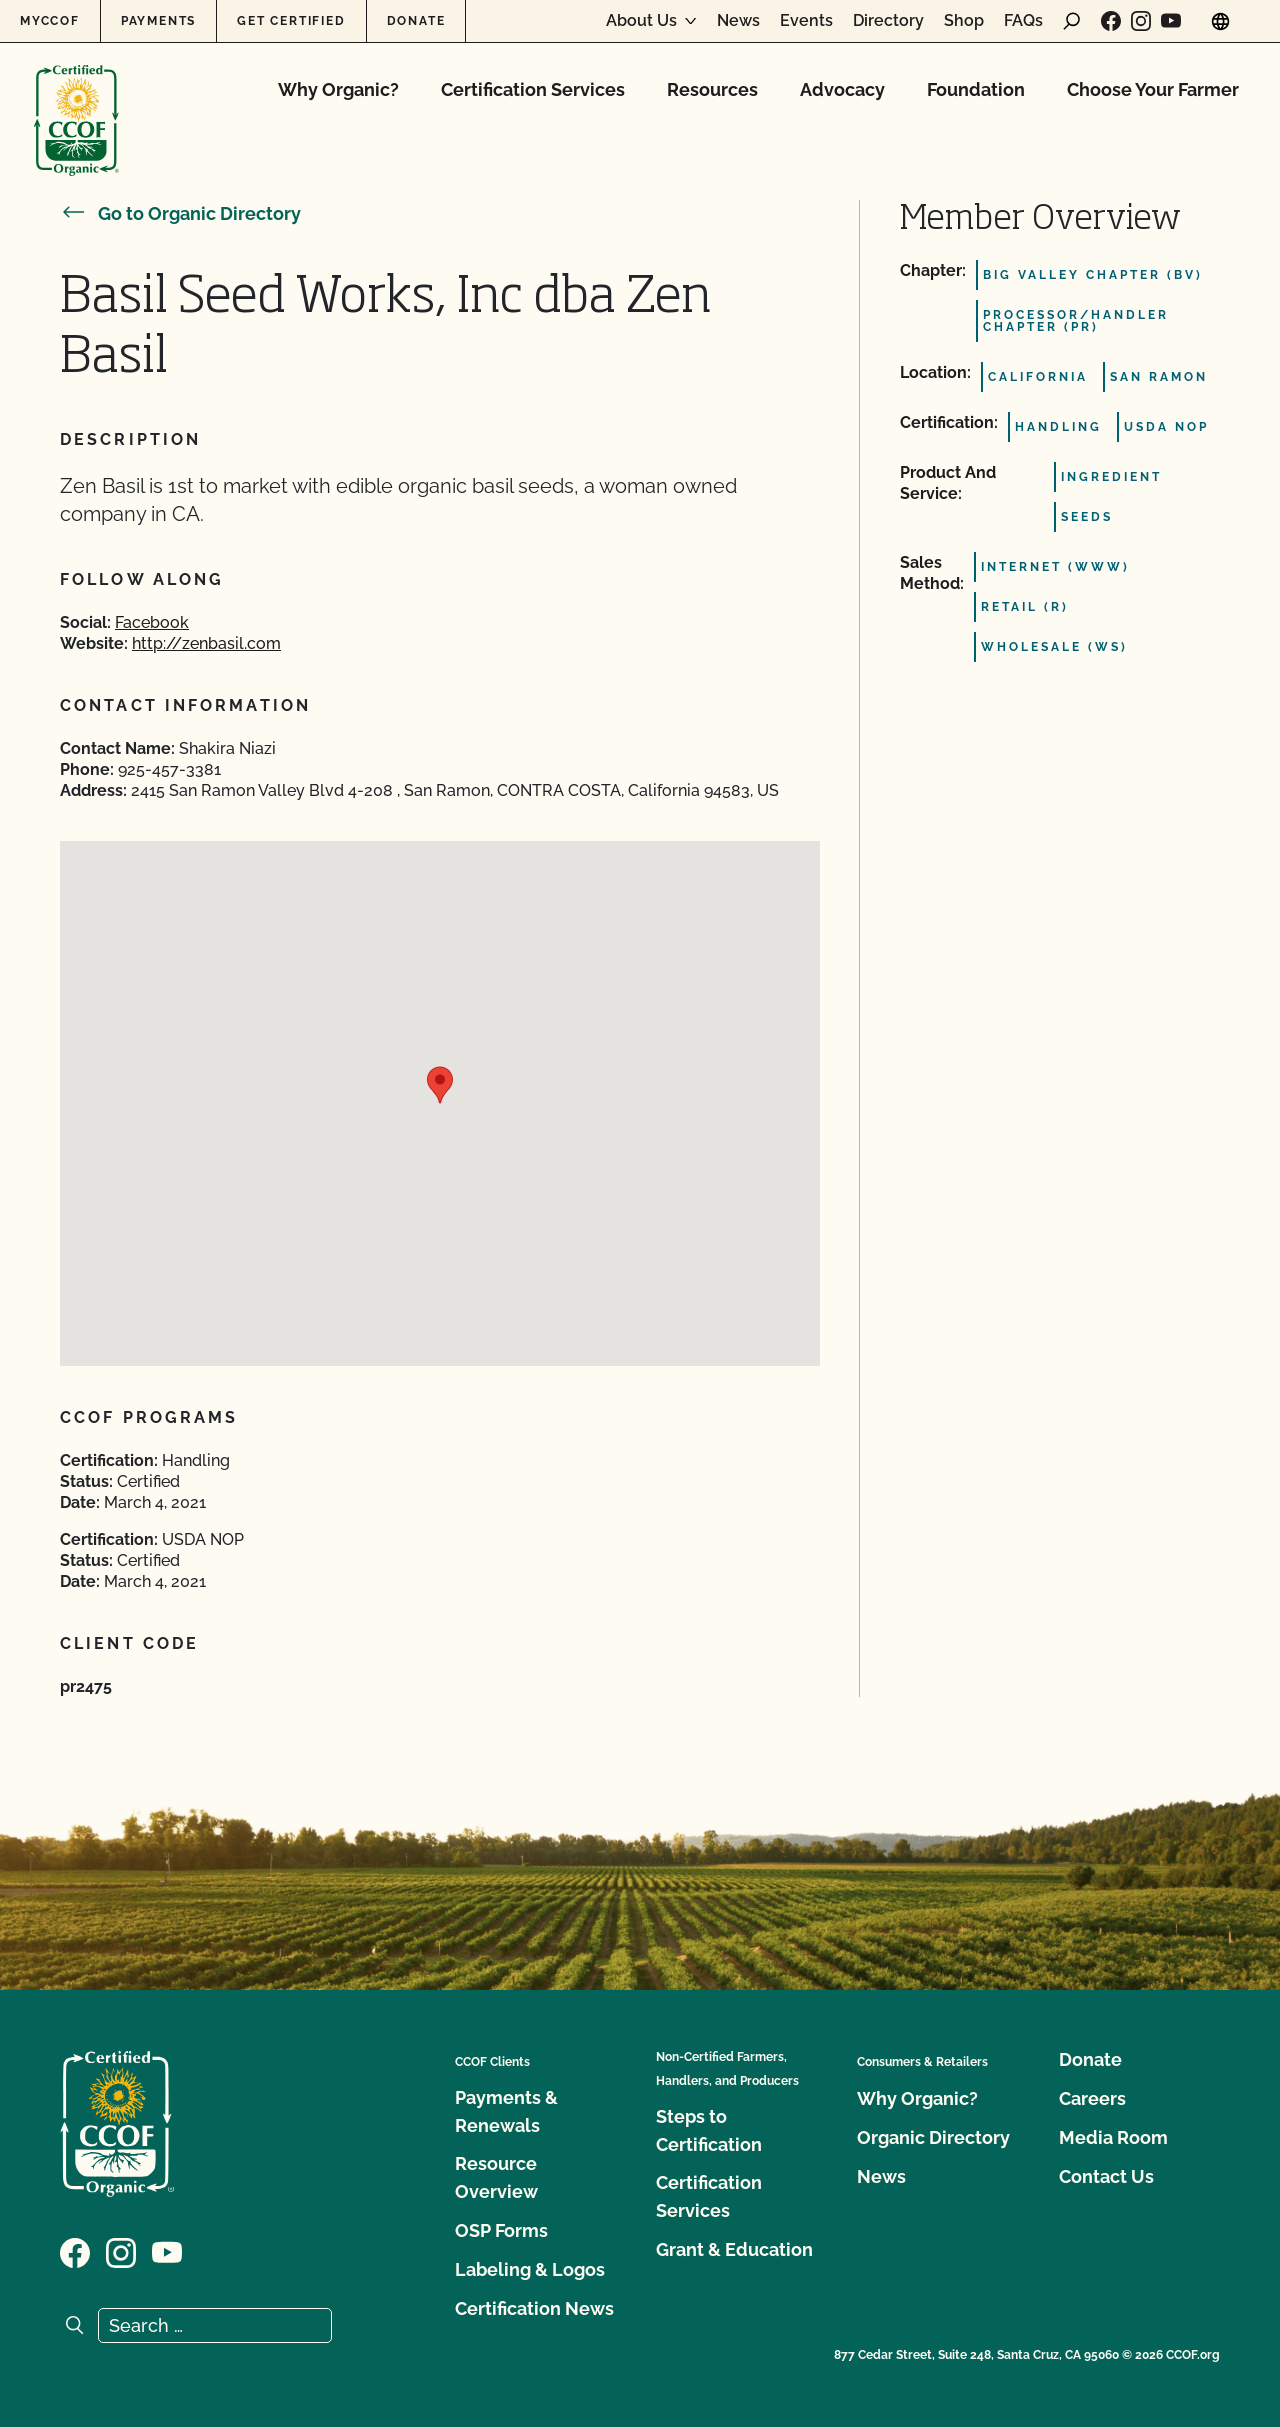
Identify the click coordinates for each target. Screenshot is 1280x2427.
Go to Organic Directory (180, 213)
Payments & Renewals (506, 2111)
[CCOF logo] (76, 99)
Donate (416, 21)
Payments (158, 21)
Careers (1092, 2098)
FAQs (1023, 21)
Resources (712, 89)
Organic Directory (933, 2137)
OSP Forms (501, 2230)
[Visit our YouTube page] (1171, 21)
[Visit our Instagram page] (1141, 21)
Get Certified (291, 21)
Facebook (152, 622)
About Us (641, 21)
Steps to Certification (709, 2130)
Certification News (534, 2308)
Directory (888, 21)
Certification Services (533, 89)
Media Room (1113, 2137)
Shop (964, 21)
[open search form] (1072, 21)
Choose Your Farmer (1153, 89)
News (738, 21)
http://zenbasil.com (206, 643)
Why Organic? (338, 89)
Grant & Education (734, 2249)
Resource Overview (496, 2177)
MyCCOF (50, 21)
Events (806, 21)
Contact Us (1106, 2176)
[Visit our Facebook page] (1111, 21)
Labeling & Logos (530, 2269)
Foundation (976, 89)
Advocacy (842, 89)
